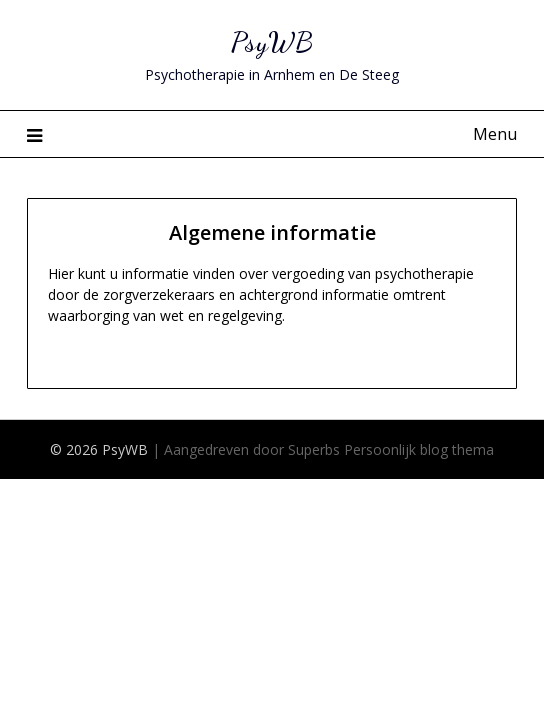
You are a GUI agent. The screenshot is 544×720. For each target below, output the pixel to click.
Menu (495, 134)
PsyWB (272, 41)
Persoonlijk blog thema (419, 449)
